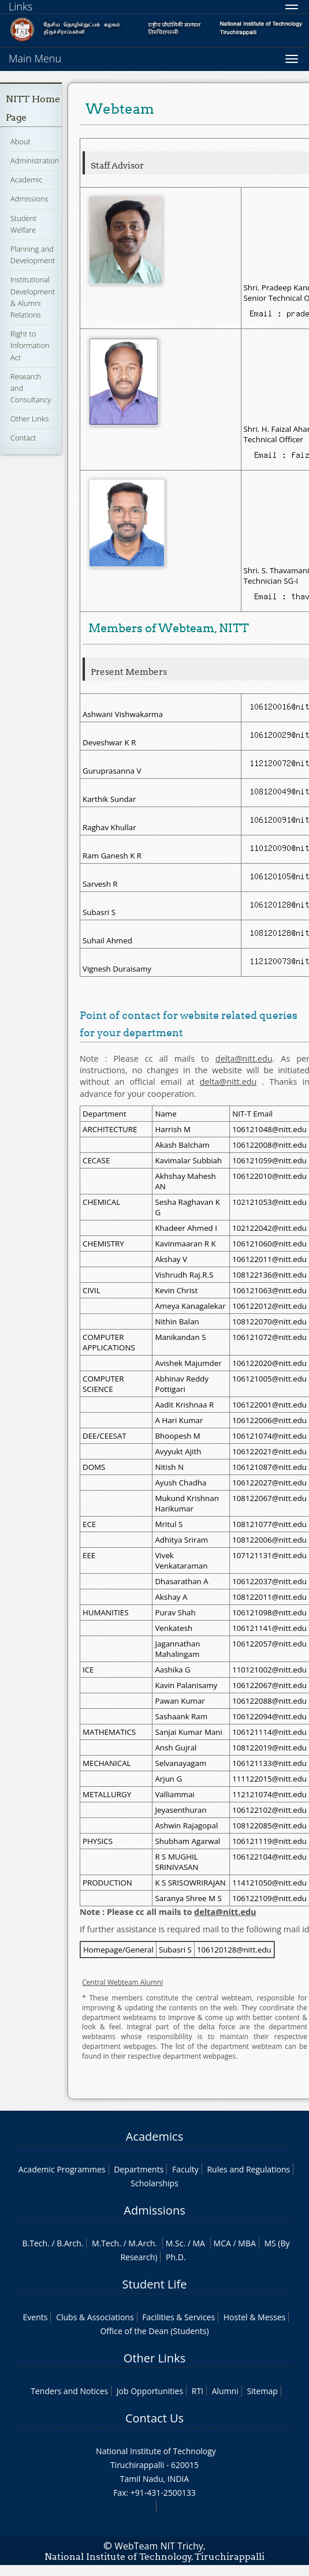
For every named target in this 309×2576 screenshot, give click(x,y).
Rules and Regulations (248, 2169)
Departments (138, 2169)
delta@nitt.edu (244, 1058)
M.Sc (175, 2243)
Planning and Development (32, 255)
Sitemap (262, 2390)
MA (199, 2243)
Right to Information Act (29, 345)
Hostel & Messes (255, 2317)
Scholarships (154, 2183)
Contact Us (154, 2418)
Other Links (29, 418)
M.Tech (105, 2243)
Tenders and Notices (69, 2390)
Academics (154, 2136)
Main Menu (35, 58)
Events (35, 2317)
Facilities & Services (178, 2317)
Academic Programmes (62, 2169)
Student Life (154, 2284)
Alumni (225, 2390)
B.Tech (34, 2243)
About (20, 141)
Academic (26, 179)
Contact (23, 437)
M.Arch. (142, 2243)
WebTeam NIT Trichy (158, 2546)
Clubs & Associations (95, 2317)
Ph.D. (176, 2257)
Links (20, 6)
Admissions (29, 198)
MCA (222, 2243)
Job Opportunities (150, 2390)
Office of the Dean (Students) (154, 2330)
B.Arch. (70, 2243)
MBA (247, 2243)
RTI (197, 2390)
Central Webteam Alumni (122, 1982)
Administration (34, 160)
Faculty (185, 2169)
